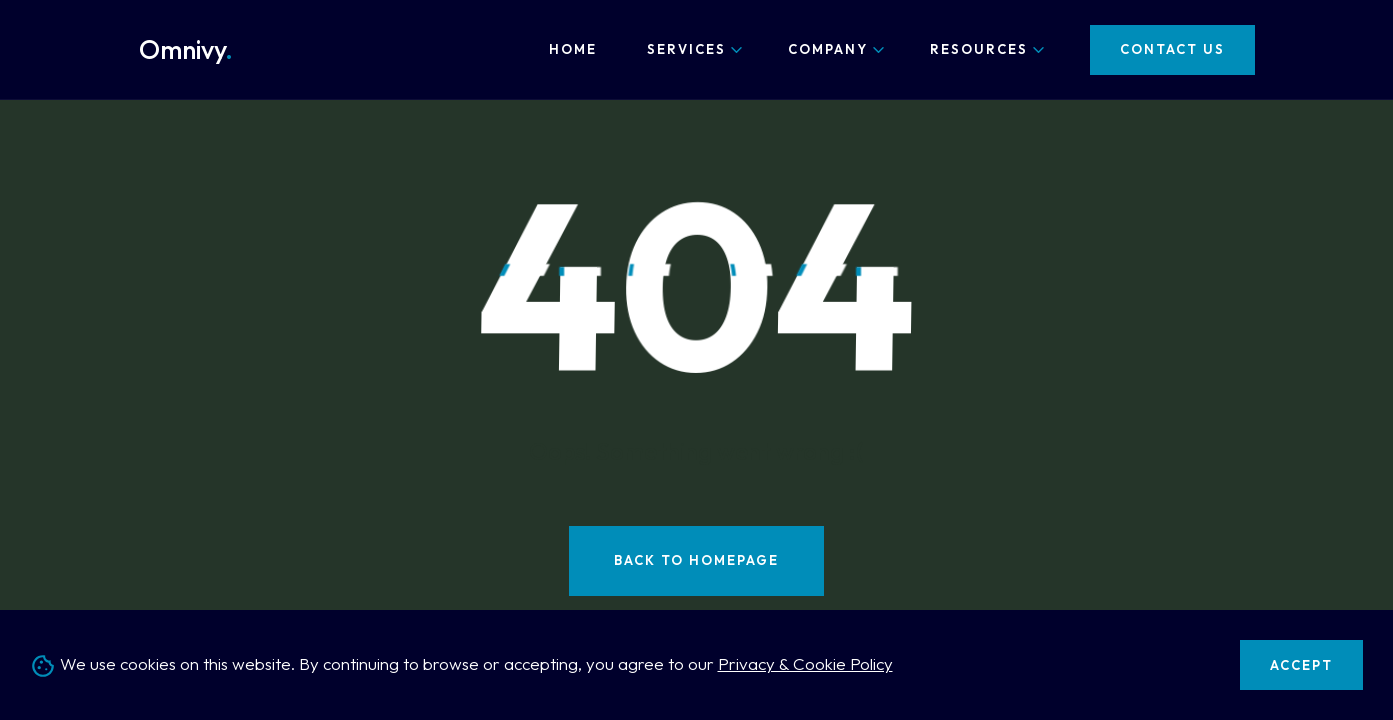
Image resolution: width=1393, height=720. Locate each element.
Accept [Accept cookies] (1301, 665)
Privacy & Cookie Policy (805, 663)
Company (828, 49)
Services (686, 49)
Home (573, 49)
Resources (979, 49)
